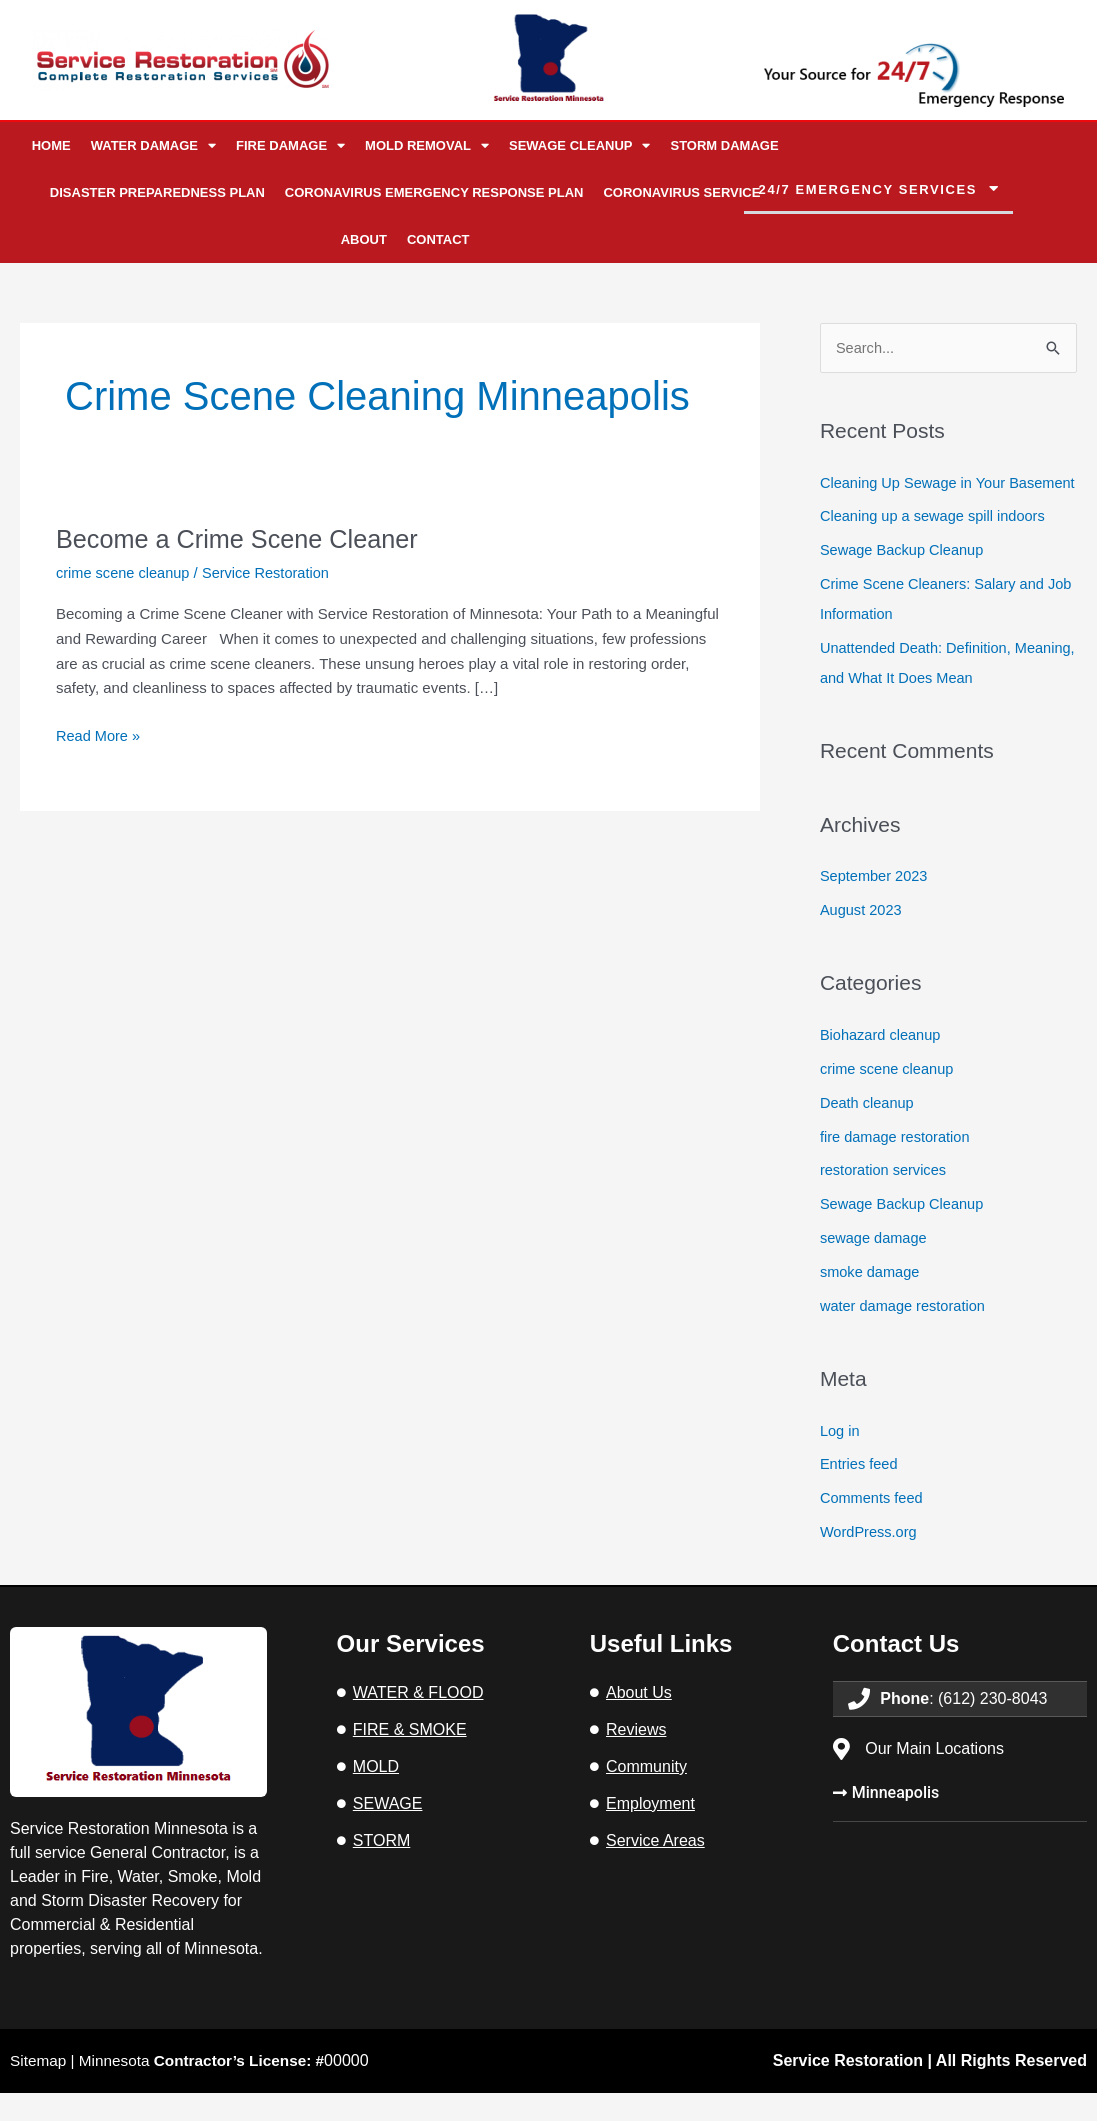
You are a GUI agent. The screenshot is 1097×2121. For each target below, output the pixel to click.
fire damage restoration (897, 1165)
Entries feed (860, 1492)
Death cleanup (868, 1131)
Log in (840, 1458)
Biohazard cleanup (882, 1064)
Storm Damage (724, 145)
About (364, 239)
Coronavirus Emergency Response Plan (434, 192)
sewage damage (875, 1266)
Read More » (99, 733)
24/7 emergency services (868, 189)
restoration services (885, 1199)
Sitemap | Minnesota (174, 2088)
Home (51, 145)
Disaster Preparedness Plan (157, 192)
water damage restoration (905, 1334)
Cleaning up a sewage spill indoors (936, 546)
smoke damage (871, 1300)
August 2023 (862, 939)
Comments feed (873, 1526)
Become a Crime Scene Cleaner (242, 539)
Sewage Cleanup (580, 145)
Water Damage (153, 145)
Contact (438, 239)
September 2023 (875, 905)
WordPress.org (870, 1559)
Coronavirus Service (681, 192)
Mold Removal (427, 145)
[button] (878, 190)
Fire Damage (290, 145)
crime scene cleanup (125, 572)
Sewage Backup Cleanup (904, 580)
